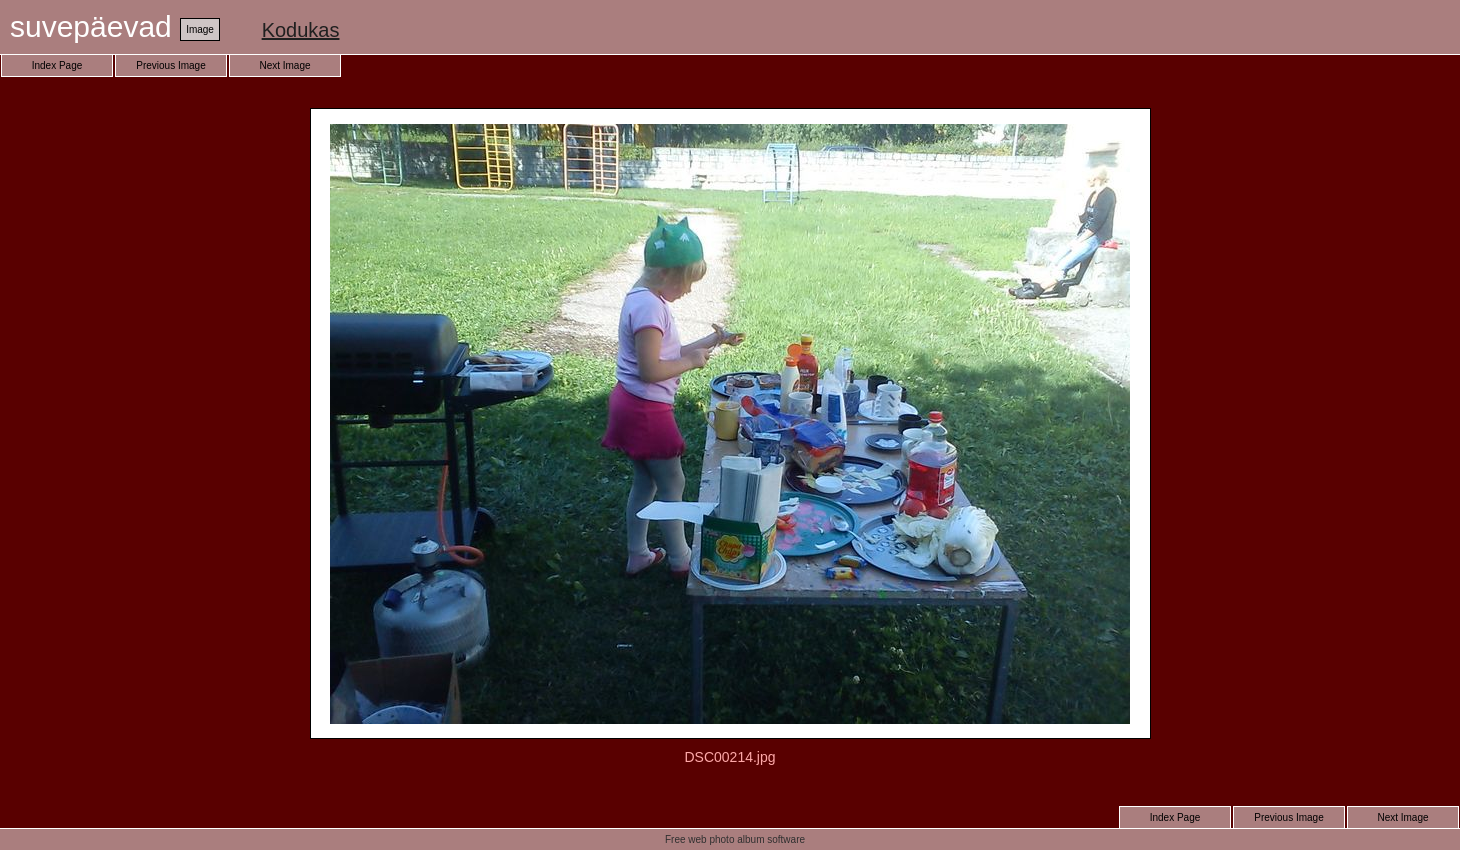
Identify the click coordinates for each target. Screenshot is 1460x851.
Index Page (57, 65)
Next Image (284, 65)
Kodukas (301, 30)
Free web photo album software (735, 839)
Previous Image (170, 65)
